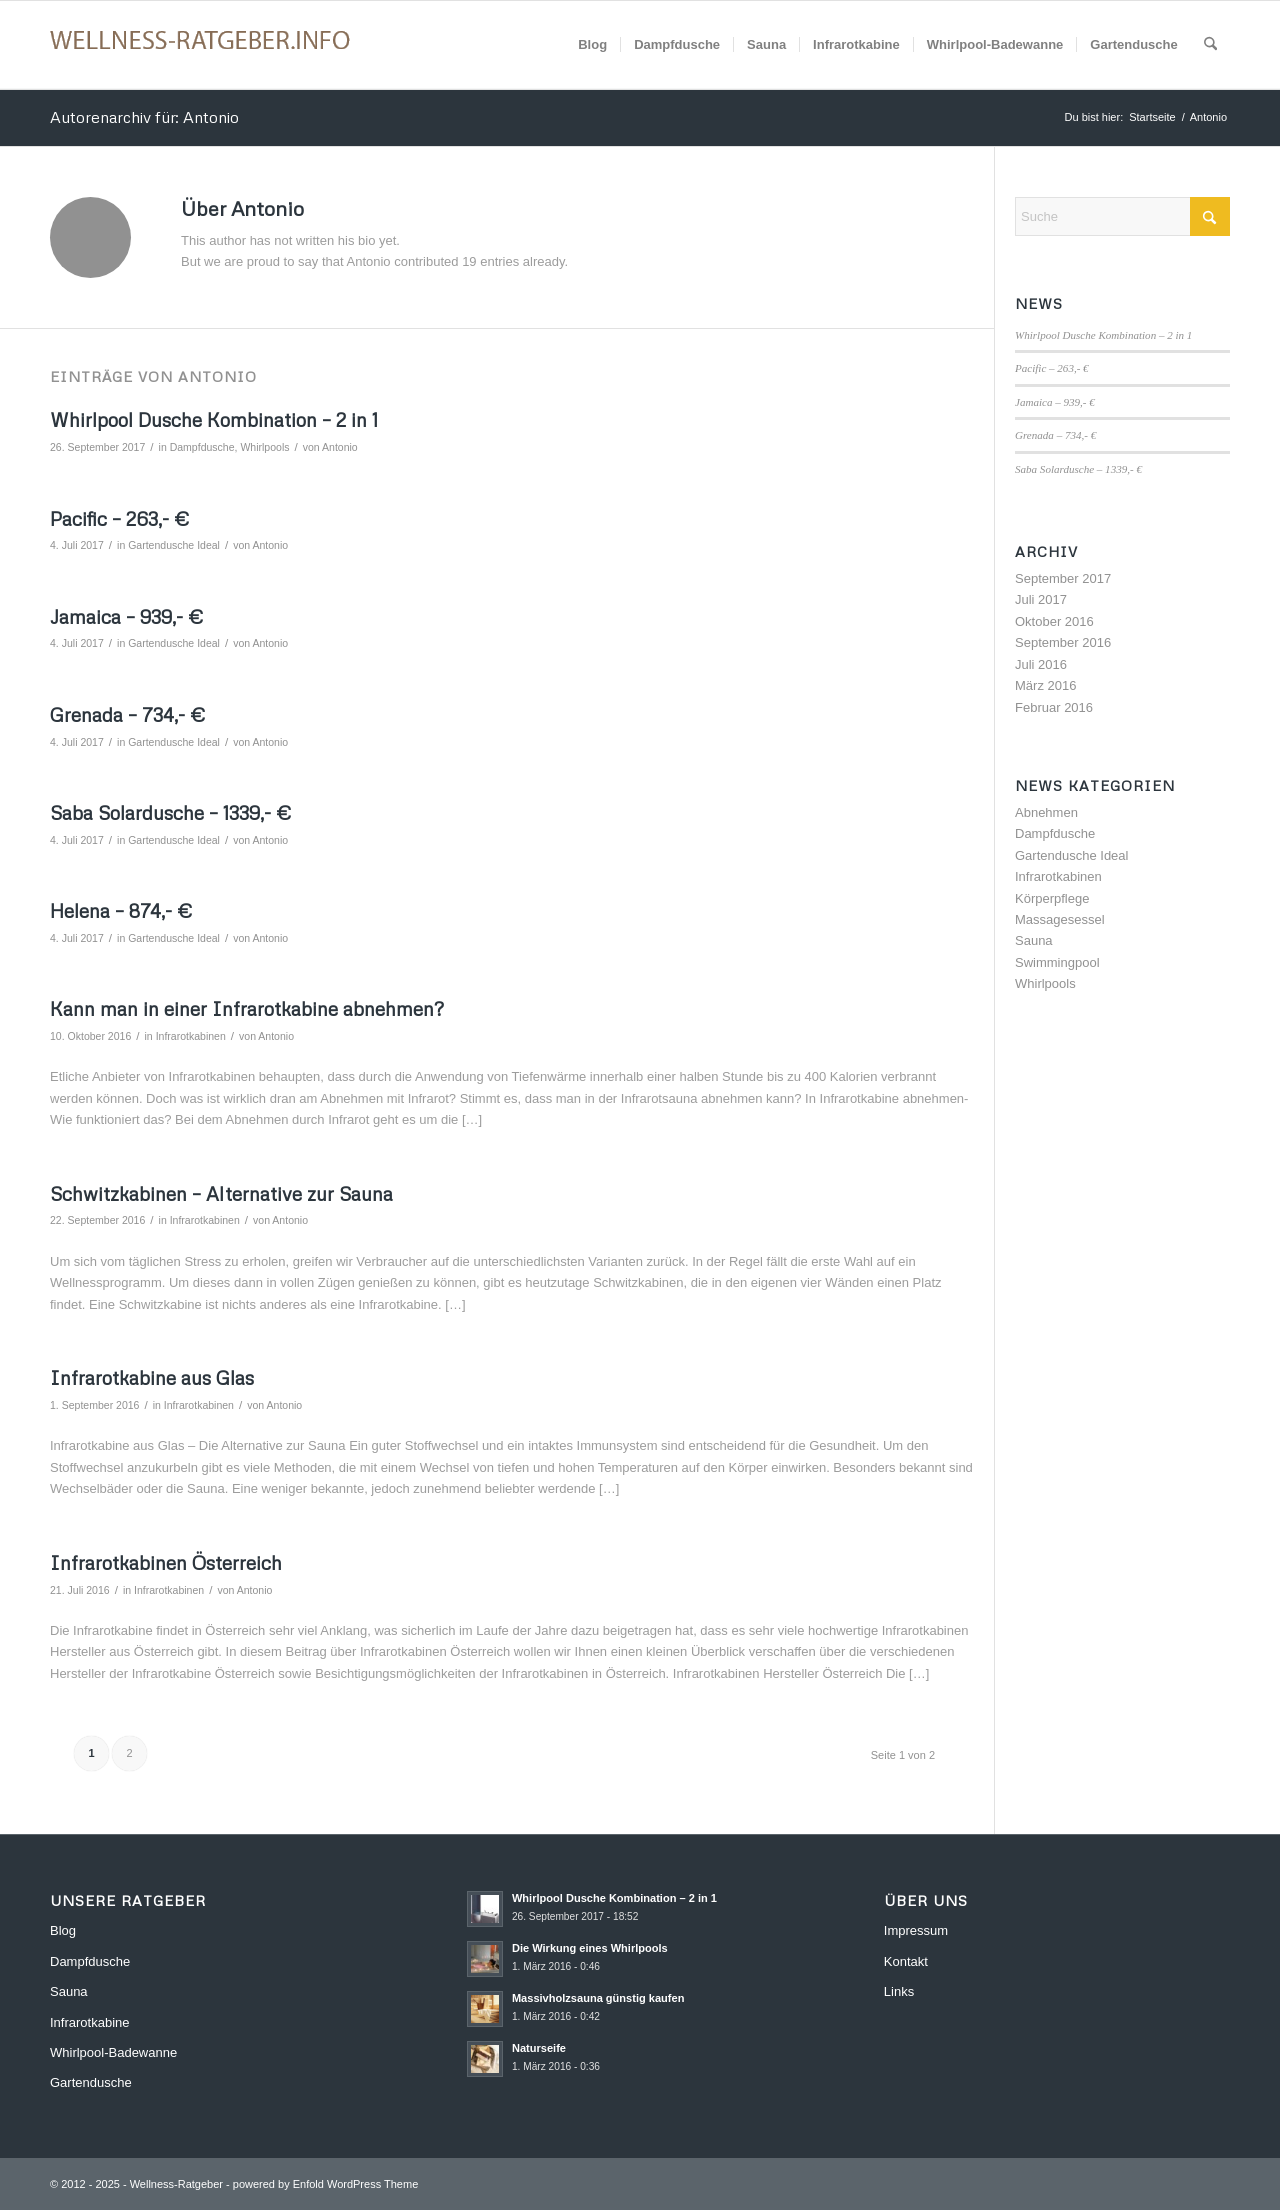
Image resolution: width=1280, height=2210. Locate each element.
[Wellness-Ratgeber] (200, 45)
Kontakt (906, 1961)
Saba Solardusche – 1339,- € (170, 812)
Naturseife (539, 2048)
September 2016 (1063, 642)
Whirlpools (264, 447)
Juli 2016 (1041, 664)
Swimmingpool (1057, 962)
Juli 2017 (1041, 599)
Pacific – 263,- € (119, 518)
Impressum (916, 1930)
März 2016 (1045, 685)
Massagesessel (1060, 919)
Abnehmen (1046, 812)
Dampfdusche (202, 447)
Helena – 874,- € (121, 910)
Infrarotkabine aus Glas (152, 1377)
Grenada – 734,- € (127, 714)
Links (899, 1991)
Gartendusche (91, 2082)
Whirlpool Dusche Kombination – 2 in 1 (214, 419)
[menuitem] (592, 45)
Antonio (340, 447)
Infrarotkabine (90, 2022)
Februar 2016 (1054, 707)
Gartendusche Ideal (174, 545)
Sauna (1034, 940)
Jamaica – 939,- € (126, 616)
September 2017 (1063, 578)
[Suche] (1210, 45)
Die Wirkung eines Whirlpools (590, 1948)
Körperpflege (1052, 898)
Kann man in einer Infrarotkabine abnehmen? (247, 1008)
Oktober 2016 (1054, 621)
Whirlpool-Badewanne (113, 2052)
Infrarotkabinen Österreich (166, 1562)
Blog (63, 1930)
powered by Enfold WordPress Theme (325, 2184)
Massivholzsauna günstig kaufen (598, 1998)
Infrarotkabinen (191, 1036)
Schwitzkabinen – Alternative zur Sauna (221, 1193)
